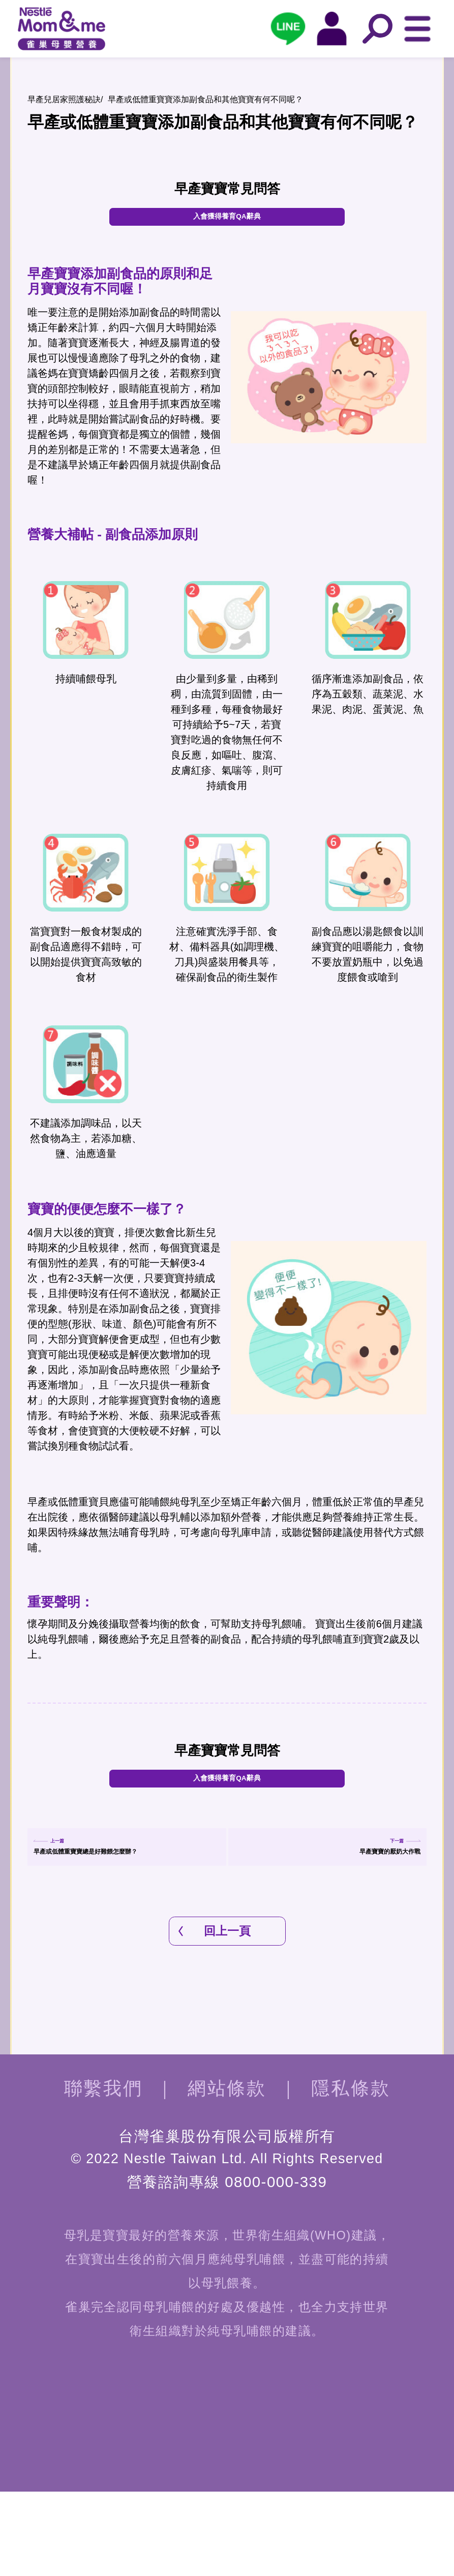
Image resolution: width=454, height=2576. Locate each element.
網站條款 (227, 2173)
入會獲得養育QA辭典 (227, 222)
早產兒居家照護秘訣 (64, 99)
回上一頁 (227, 2015)
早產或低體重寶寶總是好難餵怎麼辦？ (127, 1918)
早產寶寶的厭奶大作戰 (365, 1918)
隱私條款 (350, 2173)
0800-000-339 (276, 2266)
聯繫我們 (103, 2173)
